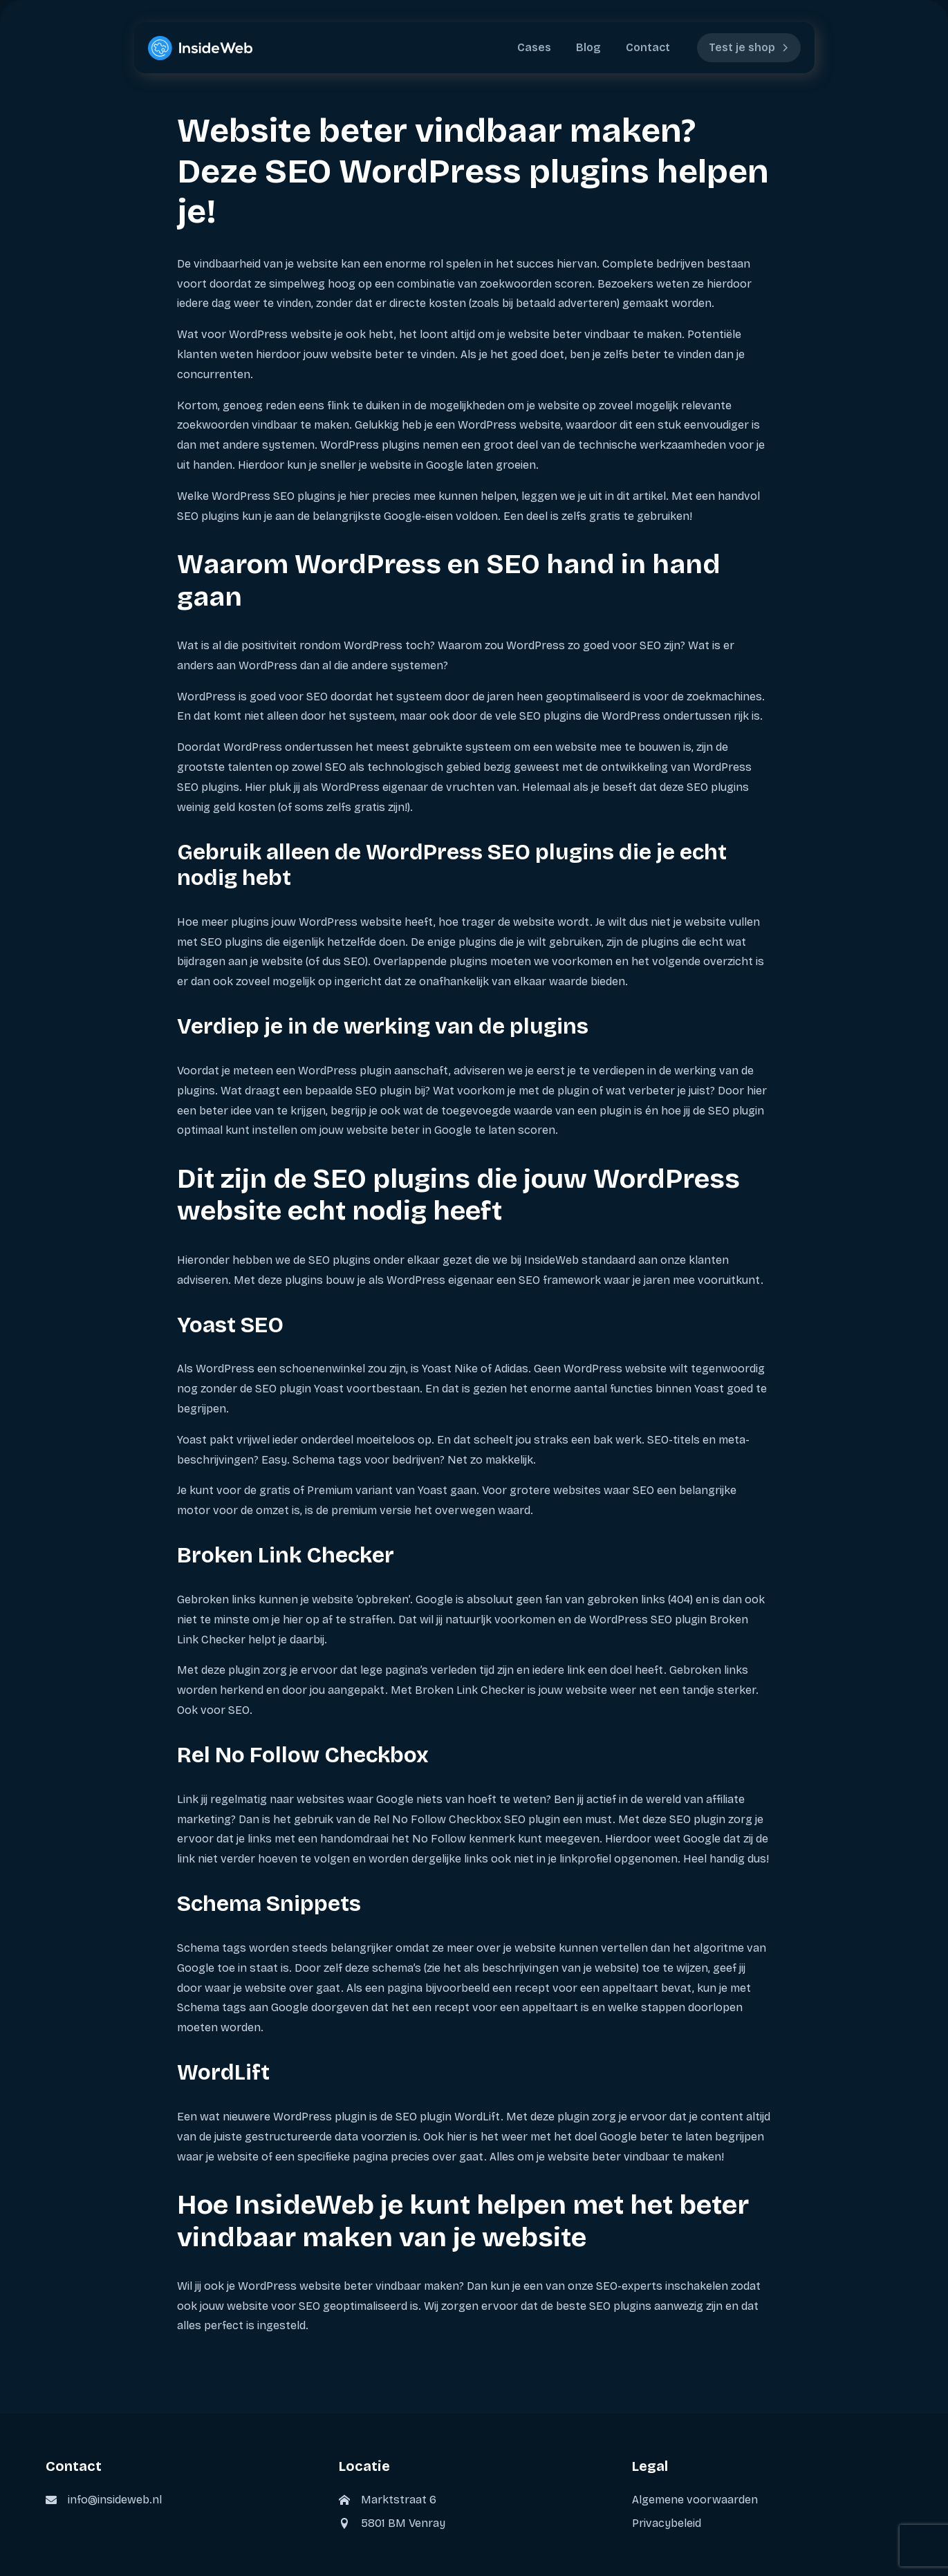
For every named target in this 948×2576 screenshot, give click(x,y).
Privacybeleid (666, 2523)
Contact (648, 47)
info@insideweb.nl (115, 2499)
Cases (534, 47)
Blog (588, 47)
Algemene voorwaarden (695, 2499)
